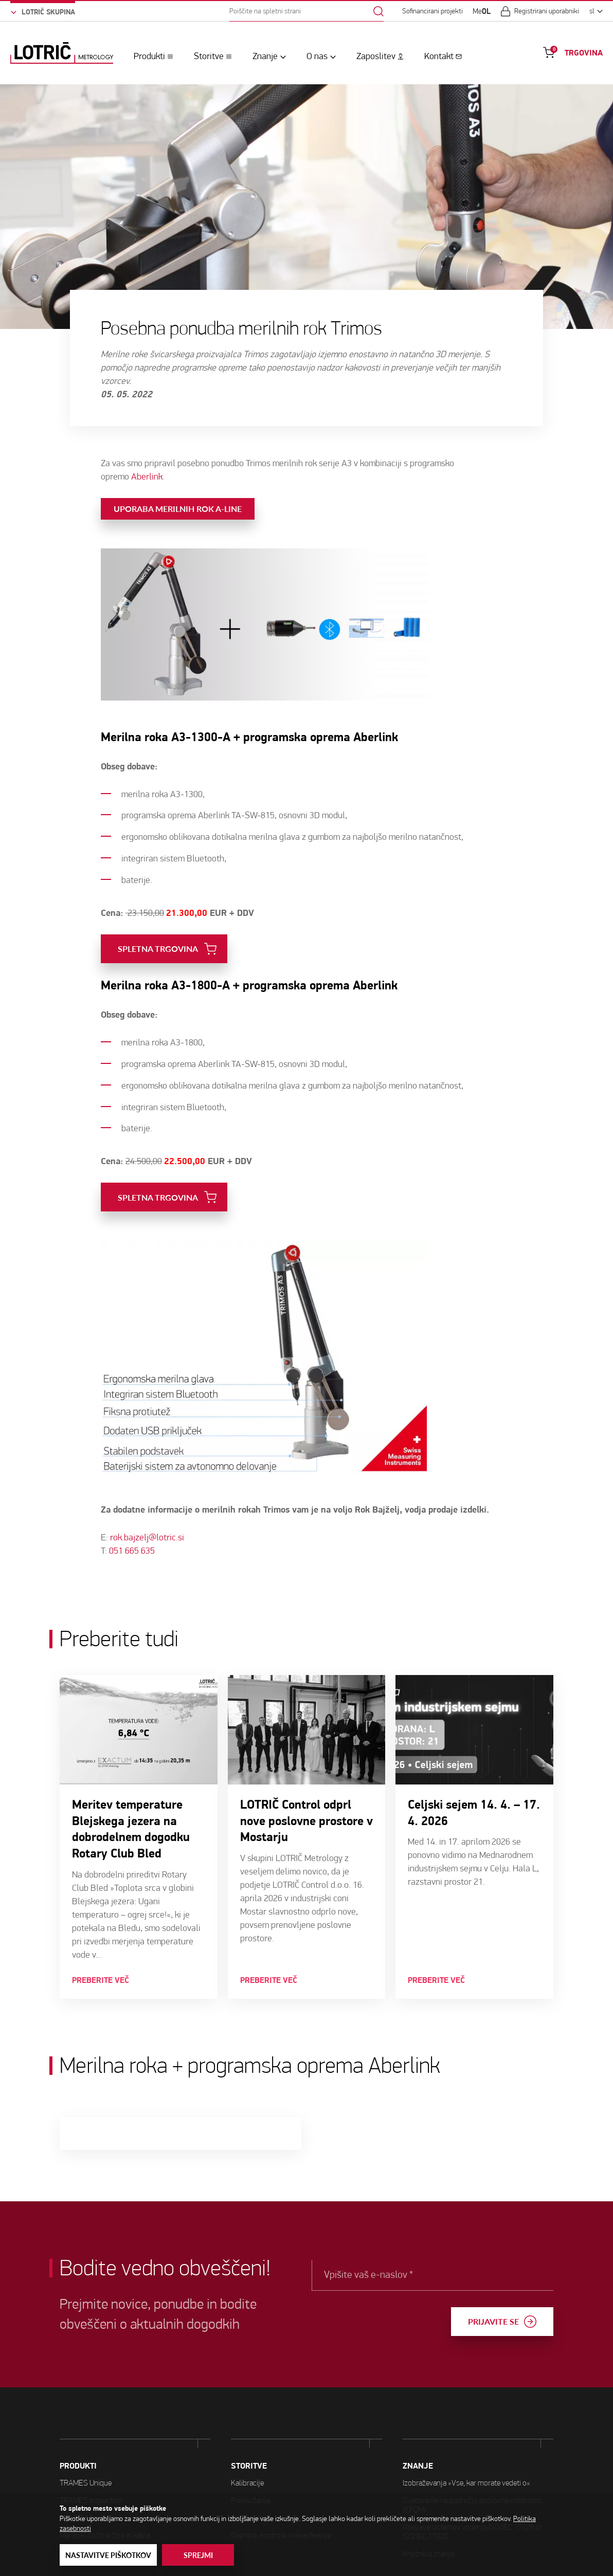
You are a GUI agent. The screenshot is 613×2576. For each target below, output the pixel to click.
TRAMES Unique (86, 2474)
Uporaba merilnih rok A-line (178, 483)
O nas (317, 56)
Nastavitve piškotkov (108, 2555)
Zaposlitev (375, 56)
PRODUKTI (78, 2458)
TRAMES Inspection (91, 2492)
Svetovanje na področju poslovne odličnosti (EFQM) (472, 2454)
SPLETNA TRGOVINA (158, 923)
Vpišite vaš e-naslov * (388, 2274)
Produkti (149, 56)
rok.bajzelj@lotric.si (147, 1511)
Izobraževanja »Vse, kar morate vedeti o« (466, 2432)
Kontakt (439, 56)
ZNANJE (418, 2416)
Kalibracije (247, 2456)
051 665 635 (132, 1524)
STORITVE (249, 2440)
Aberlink (147, 450)
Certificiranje (250, 2491)
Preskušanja (250, 2474)
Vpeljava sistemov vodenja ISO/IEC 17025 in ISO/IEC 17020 (472, 2481)
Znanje (265, 56)
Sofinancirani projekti (432, 11)
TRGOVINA (584, 53)
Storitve (209, 56)
